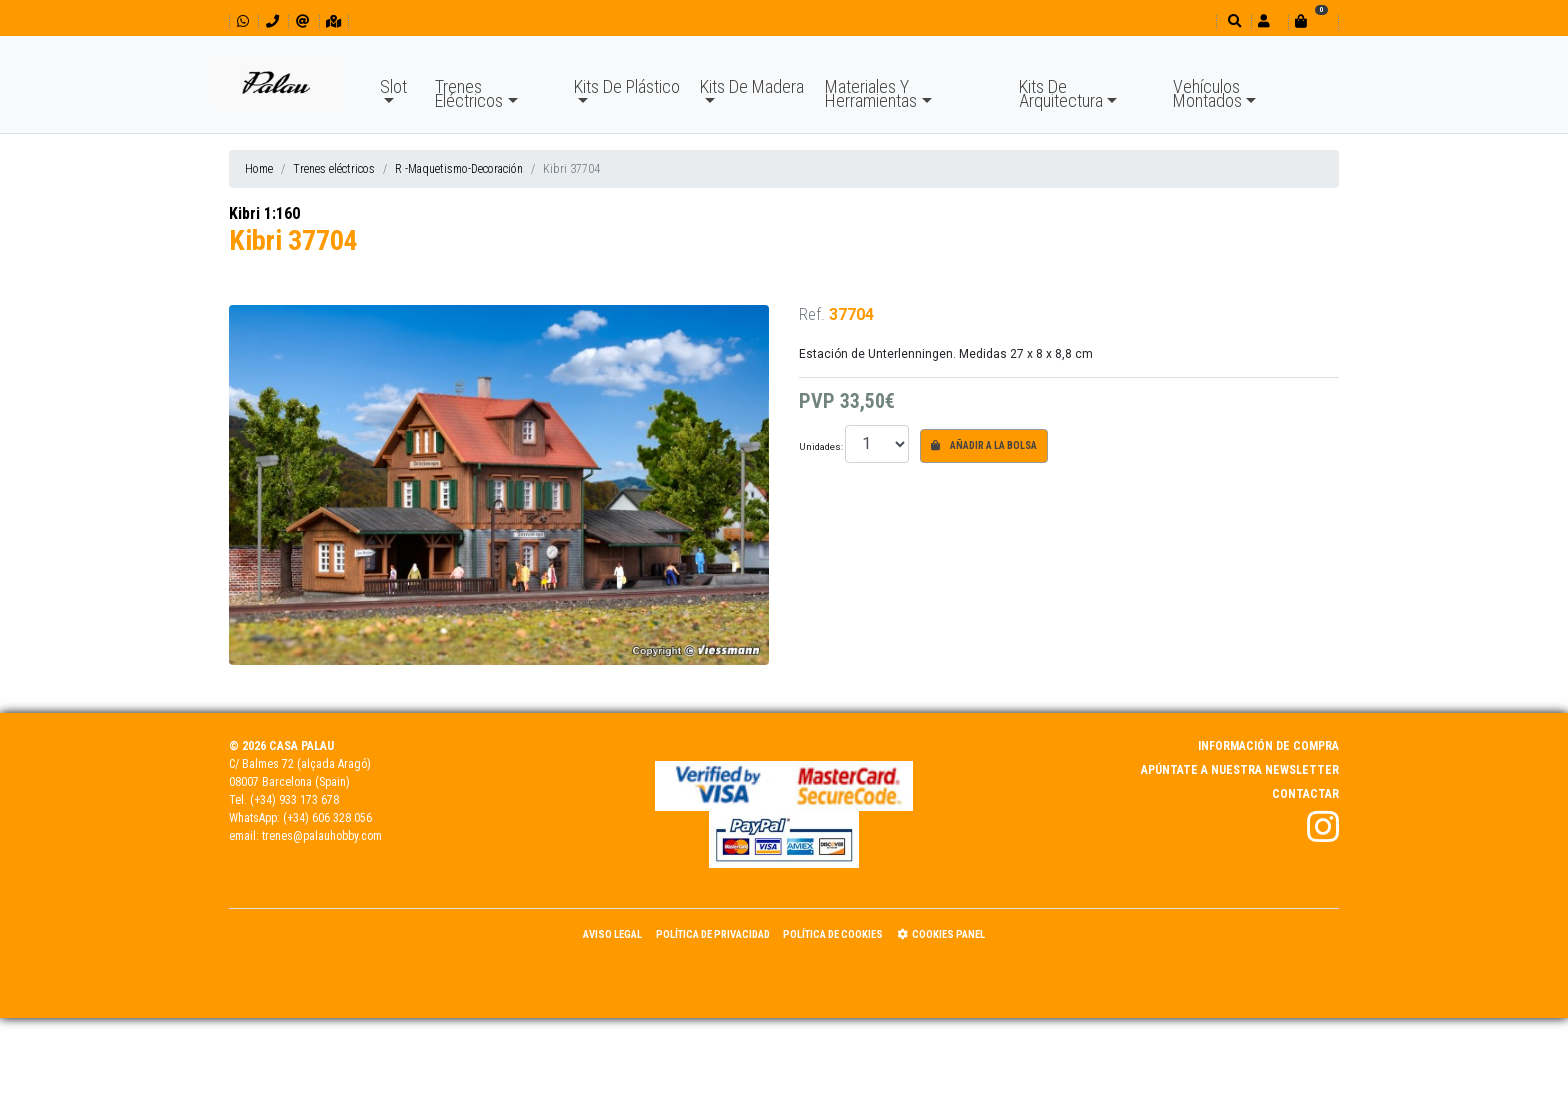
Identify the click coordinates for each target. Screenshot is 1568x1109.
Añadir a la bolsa (984, 445)
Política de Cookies (833, 934)
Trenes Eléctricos (469, 93)
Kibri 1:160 (264, 213)
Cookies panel (941, 934)
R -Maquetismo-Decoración (459, 169)
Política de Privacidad (713, 934)
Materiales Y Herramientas (871, 93)
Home (259, 169)
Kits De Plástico (627, 86)
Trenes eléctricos (334, 169)
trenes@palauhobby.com (322, 836)
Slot (393, 86)
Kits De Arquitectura (1061, 93)
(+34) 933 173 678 (294, 800)
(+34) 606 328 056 (327, 818)
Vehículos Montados (1207, 93)
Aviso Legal (612, 934)
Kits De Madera (752, 86)
